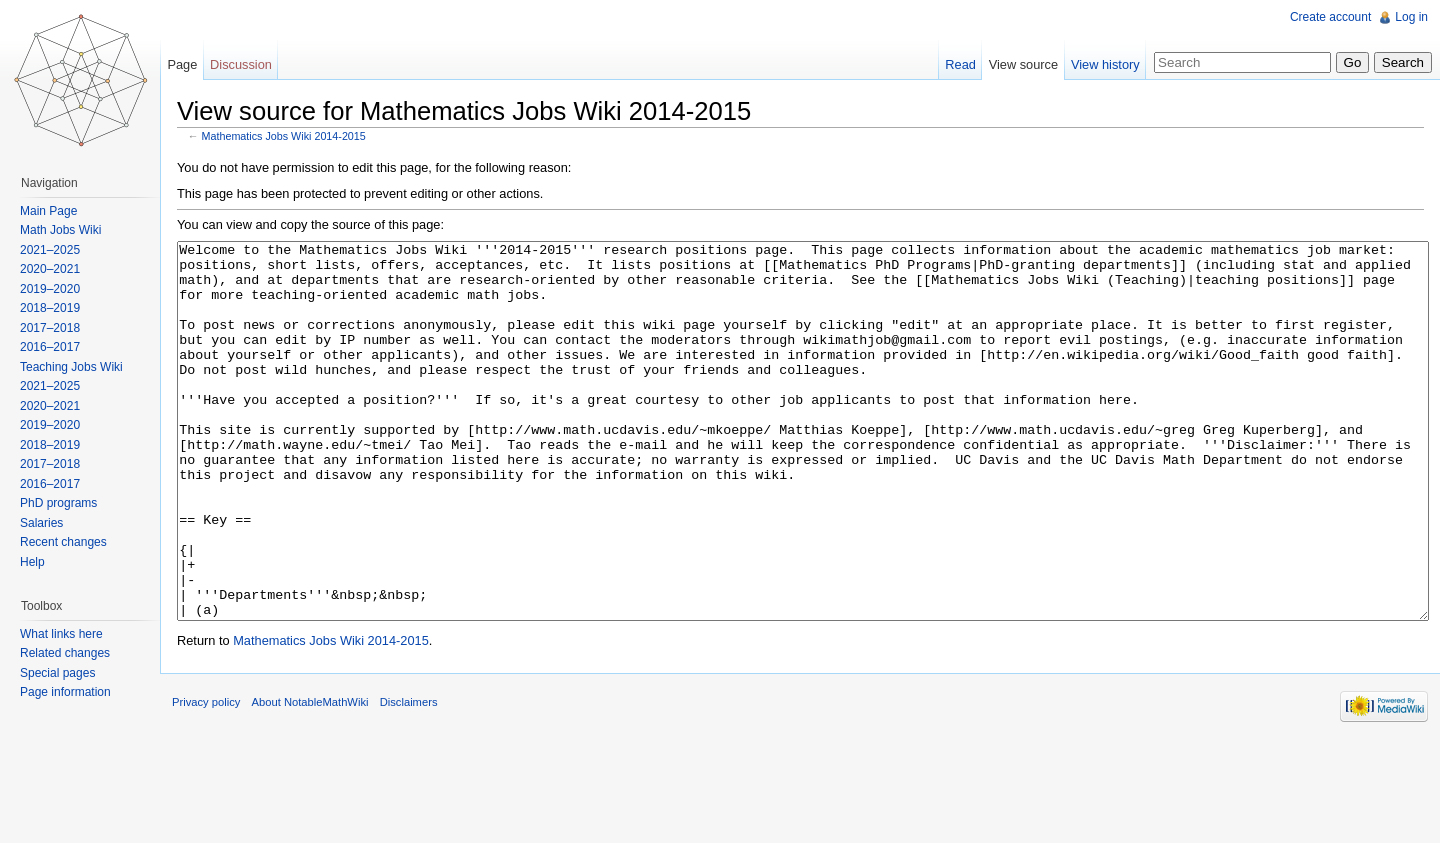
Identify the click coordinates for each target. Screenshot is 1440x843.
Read (952, 64)
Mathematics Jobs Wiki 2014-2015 (308, 140)
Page (198, 64)
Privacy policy (230, 797)
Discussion (257, 64)
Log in (1407, 17)
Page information (73, 692)
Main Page (56, 211)
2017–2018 (58, 328)
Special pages (65, 673)
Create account (1326, 17)
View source (1015, 64)
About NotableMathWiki (334, 797)
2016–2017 (58, 347)
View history (1097, 64)
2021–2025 (58, 250)
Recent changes (71, 542)
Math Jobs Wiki (68, 230)
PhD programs (66, 503)
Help (40, 562)
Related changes (73, 653)
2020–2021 (58, 269)
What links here (69, 634)
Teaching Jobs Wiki (79, 367)
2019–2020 (58, 289)
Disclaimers (433, 797)
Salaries (49, 523)
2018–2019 (58, 308)
